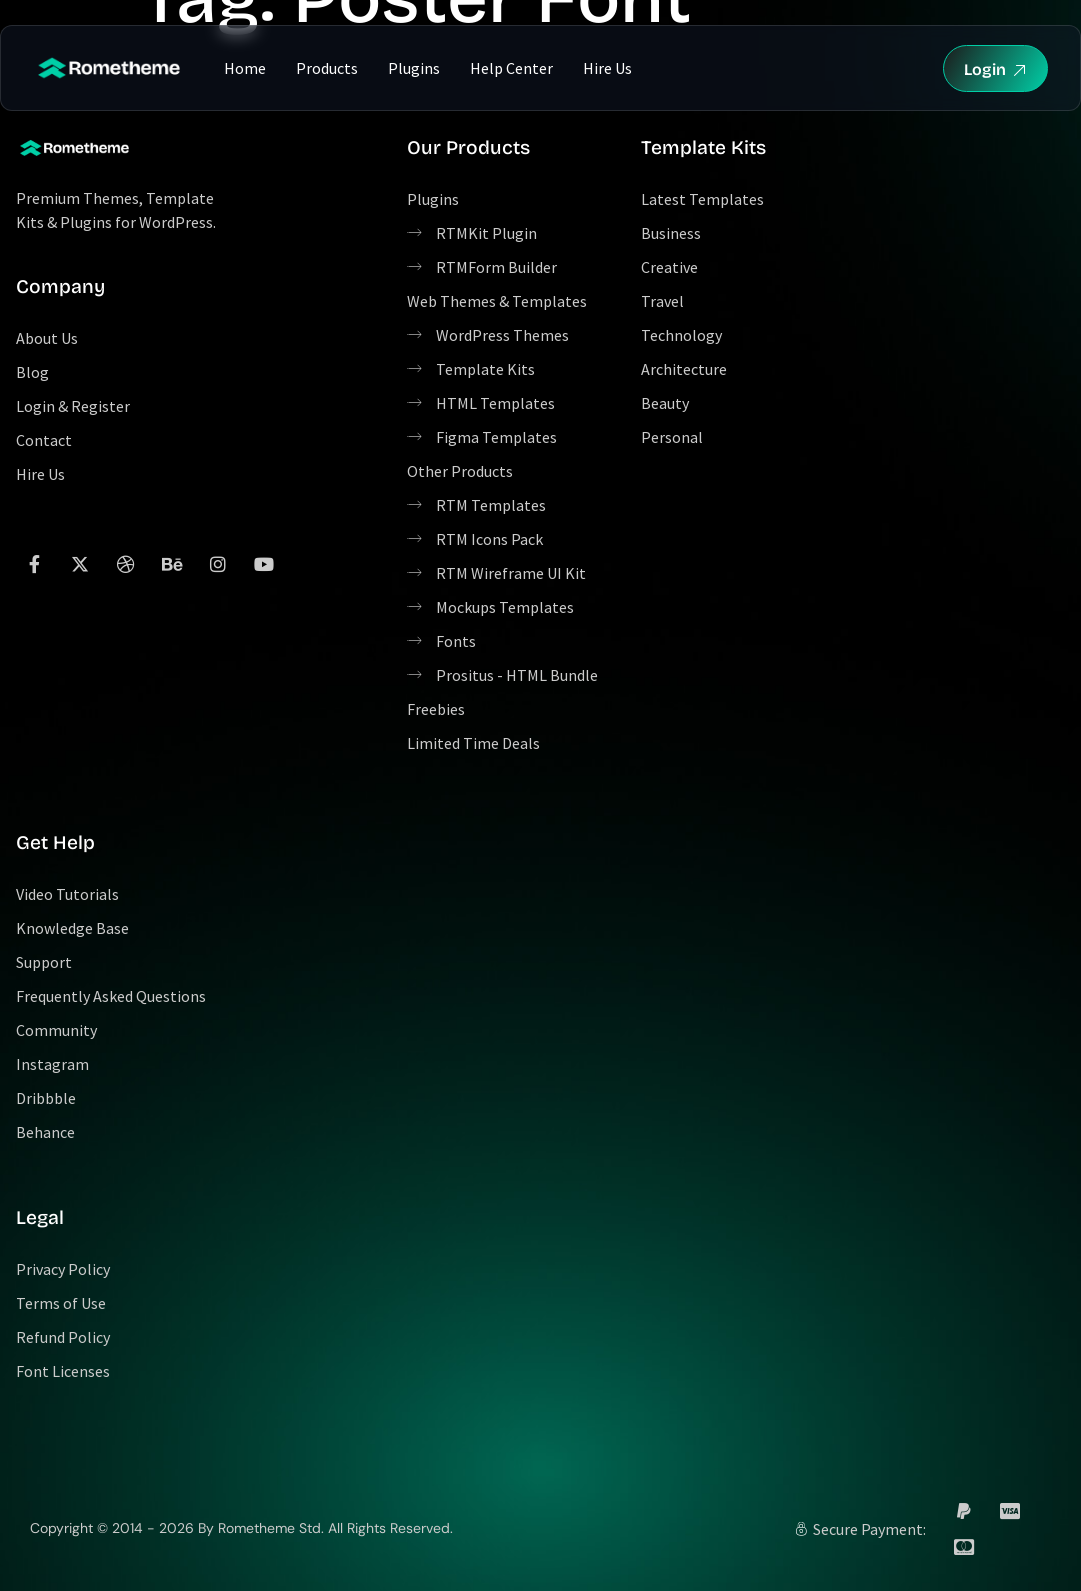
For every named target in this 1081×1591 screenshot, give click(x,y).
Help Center (511, 68)
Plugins (414, 68)
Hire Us (607, 68)
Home (245, 68)
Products (327, 68)
